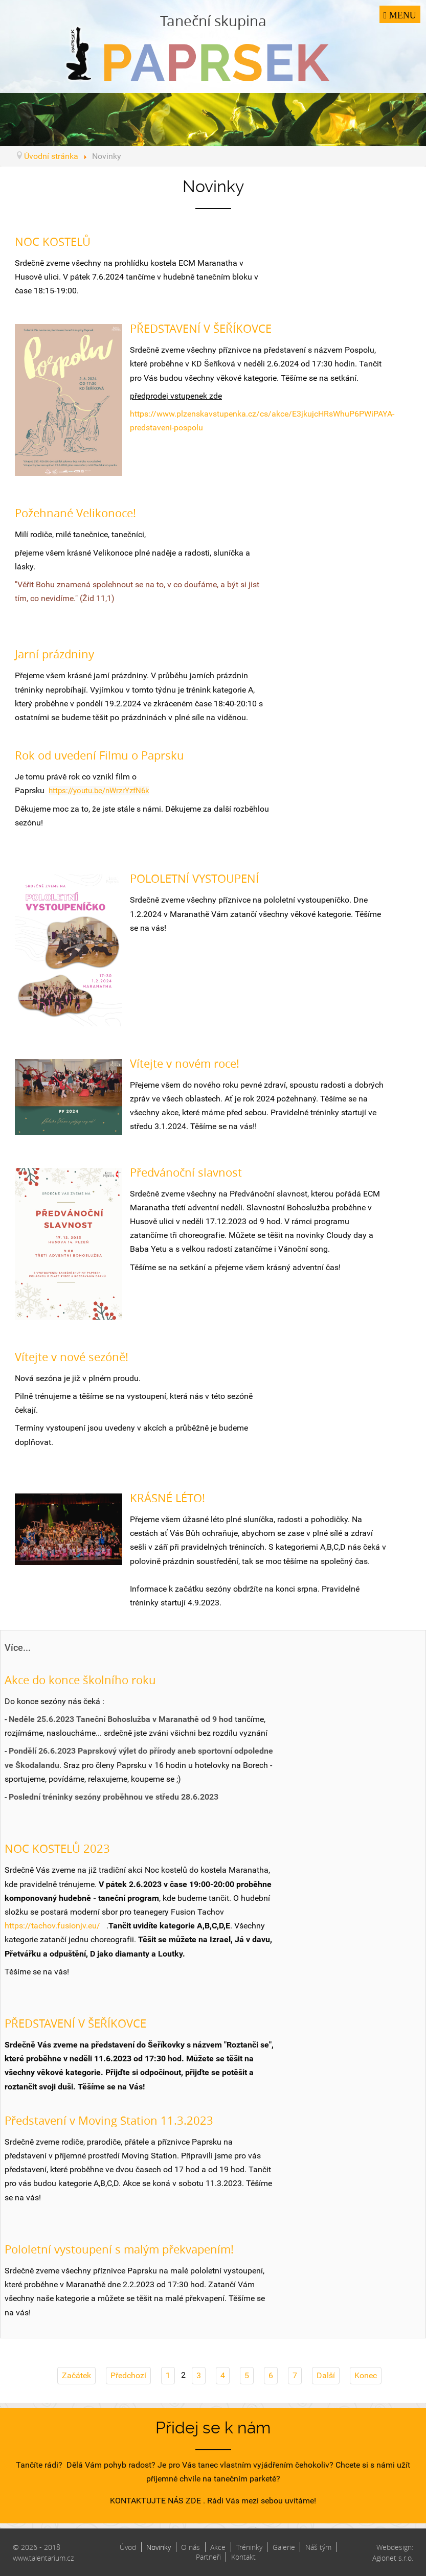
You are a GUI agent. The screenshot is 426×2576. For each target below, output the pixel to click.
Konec (365, 2375)
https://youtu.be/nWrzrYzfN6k (99, 790)
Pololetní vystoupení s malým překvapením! (119, 2249)
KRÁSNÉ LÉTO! (167, 1497)
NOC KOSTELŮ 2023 (57, 1848)
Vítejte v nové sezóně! (71, 1356)
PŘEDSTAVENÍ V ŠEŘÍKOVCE (201, 328)
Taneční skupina (213, 46)
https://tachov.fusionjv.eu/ (52, 1925)
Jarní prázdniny (54, 654)
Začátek (76, 2375)
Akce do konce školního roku (80, 1679)
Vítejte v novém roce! (184, 1063)
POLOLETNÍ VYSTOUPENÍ (194, 878)
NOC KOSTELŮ (53, 241)
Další (326, 2375)
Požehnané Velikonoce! (75, 512)
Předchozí (128, 2375)
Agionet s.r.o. (392, 2558)
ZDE (193, 2500)
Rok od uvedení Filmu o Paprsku (99, 755)
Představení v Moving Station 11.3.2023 (109, 2120)
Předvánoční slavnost (186, 1172)
